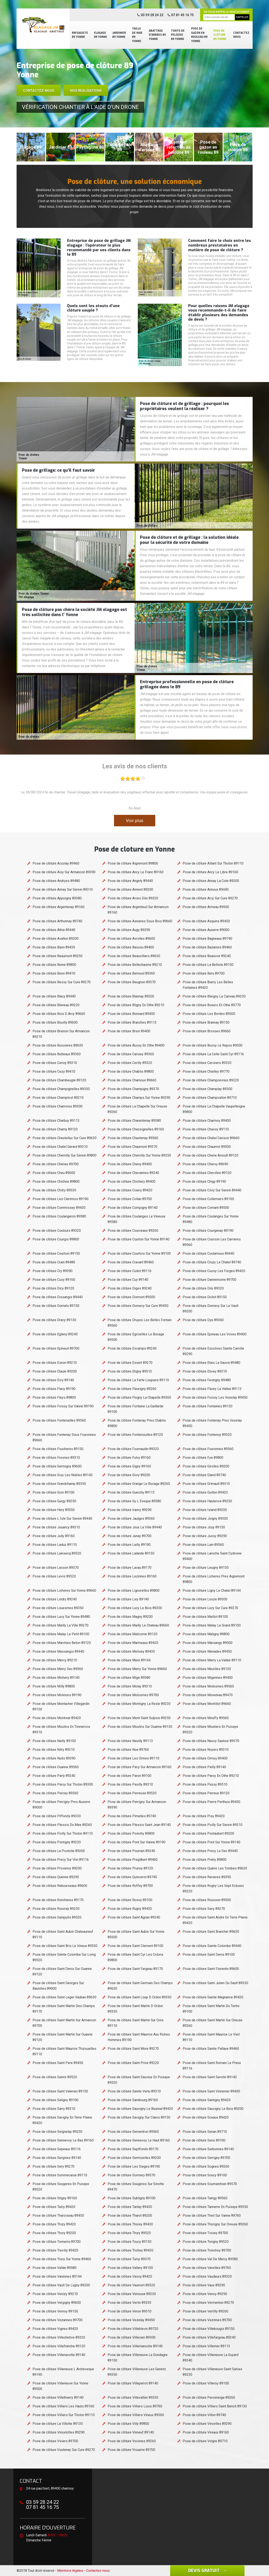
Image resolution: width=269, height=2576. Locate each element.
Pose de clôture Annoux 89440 (206, 889)
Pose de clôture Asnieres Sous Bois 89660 (140, 921)
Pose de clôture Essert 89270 (130, 1363)
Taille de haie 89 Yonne (137, 35)
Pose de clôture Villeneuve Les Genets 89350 (137, 2372)
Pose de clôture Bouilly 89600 (55, 1022)
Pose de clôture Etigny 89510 (130, 1371)
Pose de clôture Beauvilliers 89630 (134, 956)
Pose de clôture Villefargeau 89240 (209, 2337)
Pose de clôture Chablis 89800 (131, 1071)
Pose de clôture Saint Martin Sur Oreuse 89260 (212, 2023)
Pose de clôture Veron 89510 (129, 2311)
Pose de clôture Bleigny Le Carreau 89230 (214, 996)
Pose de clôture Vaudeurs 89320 (207, 2276)
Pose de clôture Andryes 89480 (56, 881)
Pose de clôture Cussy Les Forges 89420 (214, 1271)
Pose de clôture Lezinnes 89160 (132, 1576)
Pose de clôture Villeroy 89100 (206, 2383)
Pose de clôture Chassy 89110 (206, 1129)
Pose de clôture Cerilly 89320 (130, 1063)
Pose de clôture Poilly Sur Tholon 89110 (63, 1833)
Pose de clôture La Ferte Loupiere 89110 (138, 1380)
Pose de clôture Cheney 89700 (56, 1164)
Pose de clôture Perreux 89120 (206, 1793)
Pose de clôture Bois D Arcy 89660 (59, 1014)
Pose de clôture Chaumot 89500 (207, 1147)
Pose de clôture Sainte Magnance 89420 (213, 1997)
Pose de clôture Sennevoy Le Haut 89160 (139, 2140)
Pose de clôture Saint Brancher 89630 (211, 1932)
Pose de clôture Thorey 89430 (130, 2224)
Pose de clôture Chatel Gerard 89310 (60, 1147)
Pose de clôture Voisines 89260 (132, 2441)
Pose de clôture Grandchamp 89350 (59, 1484)
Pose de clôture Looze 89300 (205, 1599)
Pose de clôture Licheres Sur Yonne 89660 (64, 1590)
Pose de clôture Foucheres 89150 (58, 1449)
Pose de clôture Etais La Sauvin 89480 (211, 1363)
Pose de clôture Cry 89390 (53, 1271)
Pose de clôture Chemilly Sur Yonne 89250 (139, 1155)
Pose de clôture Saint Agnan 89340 (134, 1917)
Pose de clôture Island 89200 (205, 1510)
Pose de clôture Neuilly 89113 (130, 1741)
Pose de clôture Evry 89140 (53, 1380)
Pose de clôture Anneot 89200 (130, 889)
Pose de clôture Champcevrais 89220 (211, 1080)
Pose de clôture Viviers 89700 (55, 2441)
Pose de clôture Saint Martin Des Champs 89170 (64, 2008)
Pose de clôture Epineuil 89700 (56, 1348)
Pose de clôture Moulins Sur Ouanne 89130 (140, 1727)
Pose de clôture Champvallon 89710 (210, 1098)
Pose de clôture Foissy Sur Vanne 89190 (63, 1406)
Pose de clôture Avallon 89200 (55, 939)
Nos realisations (86, 91)
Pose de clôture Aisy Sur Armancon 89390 (64, 872)
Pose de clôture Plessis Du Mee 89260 (62, 1825)
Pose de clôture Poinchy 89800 (131, 1833)
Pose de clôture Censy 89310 (55, 1063)
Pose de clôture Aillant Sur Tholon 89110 (213, 863)
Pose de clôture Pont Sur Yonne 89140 (211, 1842)
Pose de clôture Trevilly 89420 (55, 2250)
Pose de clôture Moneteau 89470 (208, 1695)
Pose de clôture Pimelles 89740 (132, 1816)
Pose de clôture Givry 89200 (129, 1475)
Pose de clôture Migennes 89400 (208, 1678)
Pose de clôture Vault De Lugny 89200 (61, 2285)
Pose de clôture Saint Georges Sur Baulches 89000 (58, 1986)
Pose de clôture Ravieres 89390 (207, 1877)
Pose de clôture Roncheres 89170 (58, 1900)
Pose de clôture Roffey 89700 (130, 1886)
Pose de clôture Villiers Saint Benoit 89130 (215, 2406)
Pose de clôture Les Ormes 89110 (133, 1758)
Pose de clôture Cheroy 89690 (205, 1164)
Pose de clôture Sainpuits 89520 (57, 1917)
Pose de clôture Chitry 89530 (54, 1190)
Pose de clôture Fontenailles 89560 (59, 1420)
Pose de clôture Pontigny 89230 (57, 1842)
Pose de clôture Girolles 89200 (206, 1466)
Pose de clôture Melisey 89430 (131, 1651)
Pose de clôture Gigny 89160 (129, 1466)
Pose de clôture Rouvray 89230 (56, 1909)
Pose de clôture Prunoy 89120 (130, 1868)
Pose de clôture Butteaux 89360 (57, 1054)
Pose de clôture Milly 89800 (54, 1686)
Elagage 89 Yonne (100, 35)
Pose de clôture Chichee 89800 (56, 1181)
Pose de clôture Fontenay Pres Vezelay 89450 (212, 1423)
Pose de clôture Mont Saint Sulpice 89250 (139, 1718)
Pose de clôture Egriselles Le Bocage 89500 (136, 1337)
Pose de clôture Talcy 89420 (54, 2207)
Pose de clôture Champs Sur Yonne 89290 (139, 1098)
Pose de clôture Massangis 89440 (58, 1651)
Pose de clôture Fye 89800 (203, 1458)
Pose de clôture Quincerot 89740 (132, 1877)
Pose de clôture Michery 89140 (56, 1678)
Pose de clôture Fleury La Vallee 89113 (212, 1389)
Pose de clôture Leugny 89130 (206, 1568)
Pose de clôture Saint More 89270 (133, 2049)
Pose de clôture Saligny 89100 (55, 2100)
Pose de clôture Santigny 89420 (207, 2100)
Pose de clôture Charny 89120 (55, 1129)
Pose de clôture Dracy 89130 (54, 1320)
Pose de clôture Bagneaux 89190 (207, 939)
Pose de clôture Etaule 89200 (55, 1371)
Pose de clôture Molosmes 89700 (133, 1695)
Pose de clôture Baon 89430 (54, 947)
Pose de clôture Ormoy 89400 (205, 1758)
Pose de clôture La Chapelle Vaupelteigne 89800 (214, 1109)
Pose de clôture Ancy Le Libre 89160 (210, 872)
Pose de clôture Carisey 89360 (131, 1054)
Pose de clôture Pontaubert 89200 (208, 1833)
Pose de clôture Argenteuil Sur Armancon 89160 (138, 909)
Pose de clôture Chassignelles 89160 (136, 1129)
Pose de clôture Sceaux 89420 (206, 2117)
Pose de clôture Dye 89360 (203, 1320)
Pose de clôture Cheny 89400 (130, 1164)
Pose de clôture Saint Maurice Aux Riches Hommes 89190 (139, 2037)
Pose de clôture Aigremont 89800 (133, 863)
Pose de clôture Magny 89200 (130, 1617)
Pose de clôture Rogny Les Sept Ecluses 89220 (213, 1888)
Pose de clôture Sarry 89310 (54, 2109)
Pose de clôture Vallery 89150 (130, 2268)
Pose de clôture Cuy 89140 (128, 1280)
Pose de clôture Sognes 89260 (206, 2166)
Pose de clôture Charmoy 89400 (207, 1121)
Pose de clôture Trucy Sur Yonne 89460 (62, 2259)
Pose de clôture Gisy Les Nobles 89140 (63, 1475)
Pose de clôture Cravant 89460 (131, 1262)
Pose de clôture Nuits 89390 (54, 1758)
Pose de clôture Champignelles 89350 (61, 1089)
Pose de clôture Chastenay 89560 (133, 1138)
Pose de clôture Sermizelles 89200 (134, 2158)
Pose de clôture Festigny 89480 (207, 1380)
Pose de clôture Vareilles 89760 (207, 2268)
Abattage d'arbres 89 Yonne (157, 35)
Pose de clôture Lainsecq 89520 (57, 1553)
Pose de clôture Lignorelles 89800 (133, 1590)
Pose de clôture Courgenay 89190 (208, 1231)
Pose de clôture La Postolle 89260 (59, 1851)
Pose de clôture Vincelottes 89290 (59, 2432)
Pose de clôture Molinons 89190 (57, 1695)
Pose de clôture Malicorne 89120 (132, 1634)
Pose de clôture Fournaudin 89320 (133, 1449)
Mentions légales (70, 2571)
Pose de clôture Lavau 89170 (129, 1568)
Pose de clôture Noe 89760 (128, 1750)
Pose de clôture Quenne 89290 (56, 1877)
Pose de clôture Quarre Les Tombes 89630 (215, 1868)
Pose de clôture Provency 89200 (57, 1868)
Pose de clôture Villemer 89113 (206, 2346)
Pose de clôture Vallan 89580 (55, 2268)
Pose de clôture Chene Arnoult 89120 (210, 1155)
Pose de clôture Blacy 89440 (54, 996)
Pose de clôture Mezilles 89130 (207, 1669)
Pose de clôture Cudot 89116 (129, 1271)
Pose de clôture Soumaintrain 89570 (210, 2184)
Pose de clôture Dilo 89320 (203, 1288)
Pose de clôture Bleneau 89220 (56, 1005)
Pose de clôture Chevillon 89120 (207, 1173)
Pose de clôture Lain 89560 (203, 1545)
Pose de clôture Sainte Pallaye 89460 (211, 2049)
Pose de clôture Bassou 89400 (131, 947)
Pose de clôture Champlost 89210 (58, 1098)
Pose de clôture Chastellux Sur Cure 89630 (65, 1138)
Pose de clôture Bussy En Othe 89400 (136, 1045)
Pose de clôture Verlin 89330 (129, 2303)
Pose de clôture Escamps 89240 (132, 1348)
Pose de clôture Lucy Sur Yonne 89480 (61, 1617)
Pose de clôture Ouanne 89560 (56, 1767)
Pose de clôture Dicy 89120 (53, 1288)
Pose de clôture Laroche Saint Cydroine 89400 (212, 1556)
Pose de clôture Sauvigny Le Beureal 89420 (140, 2109)
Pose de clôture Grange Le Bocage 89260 (139, 1484)
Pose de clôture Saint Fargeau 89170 (135, 1969)
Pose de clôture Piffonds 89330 (57, 1816)
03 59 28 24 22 (150, 15)
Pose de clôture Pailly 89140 (204, 1767)
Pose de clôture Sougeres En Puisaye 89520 (61, 2186)
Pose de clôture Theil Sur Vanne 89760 (212, 2215)
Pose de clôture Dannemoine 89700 (209, 1280)
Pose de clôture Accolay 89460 (56, 863)
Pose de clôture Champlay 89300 (207, 1089)
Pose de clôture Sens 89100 (204, 2140)
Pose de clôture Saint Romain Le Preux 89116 (212, 2065)
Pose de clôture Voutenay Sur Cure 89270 (64, 2450)
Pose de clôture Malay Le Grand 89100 (212, 1625)
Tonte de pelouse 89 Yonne (178, 35)
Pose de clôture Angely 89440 (130, 881)
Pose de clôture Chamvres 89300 (58, 1106)
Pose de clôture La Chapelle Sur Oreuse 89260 (137, 1109)
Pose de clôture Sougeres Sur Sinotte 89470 (136, 2186)
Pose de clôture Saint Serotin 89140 (210, 2077)
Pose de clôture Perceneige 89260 (209, 2397)
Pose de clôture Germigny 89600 (57, 1466)
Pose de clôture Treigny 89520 (206, 2242)
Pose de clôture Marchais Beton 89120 (62, 1643)
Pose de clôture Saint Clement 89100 (135, 1946)
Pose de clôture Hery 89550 (54, 1510)
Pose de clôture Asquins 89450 (206, 921)
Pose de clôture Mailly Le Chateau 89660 (138, 1625)
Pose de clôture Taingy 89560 (205, 2198)
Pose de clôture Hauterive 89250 (207, 1501)
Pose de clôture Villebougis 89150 (209, 2329)
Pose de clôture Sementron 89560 (133, 2132)
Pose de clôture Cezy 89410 (54, 1071)
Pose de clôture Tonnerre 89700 (57, 2242)
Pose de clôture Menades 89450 (207, 1651)
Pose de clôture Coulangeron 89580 (59, 1216)
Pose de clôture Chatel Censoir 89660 (211, 1138)
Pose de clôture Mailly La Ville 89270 (60, 1625)
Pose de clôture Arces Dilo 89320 (133, 898)
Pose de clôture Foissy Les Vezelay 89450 (215, 1397)
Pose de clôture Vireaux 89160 (206, 2432)
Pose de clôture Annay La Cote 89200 (211, 881)
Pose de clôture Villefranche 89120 (59, 2346)
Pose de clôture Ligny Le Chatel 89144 (212, 1590)
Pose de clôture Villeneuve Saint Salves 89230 (212, 2372)
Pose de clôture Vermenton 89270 (208, 2303)
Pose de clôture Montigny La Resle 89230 (139, 1704)
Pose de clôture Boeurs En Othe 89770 (212, 1005)
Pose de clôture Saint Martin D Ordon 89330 (135, 2008)
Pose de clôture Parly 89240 (54, 1776)
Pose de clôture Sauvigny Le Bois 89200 (213, 2109)
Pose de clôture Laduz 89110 (55, 1545)
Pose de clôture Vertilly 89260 (205, 2311)
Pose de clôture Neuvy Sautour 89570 (211, 1741)
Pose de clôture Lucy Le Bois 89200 (135, 1608)
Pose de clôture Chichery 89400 (131, 1181)
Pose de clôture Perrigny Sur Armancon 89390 (137, 1804)
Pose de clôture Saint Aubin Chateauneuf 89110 (63, 1934)
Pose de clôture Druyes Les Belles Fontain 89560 (140, 1323)
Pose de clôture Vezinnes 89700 (207, 2320)
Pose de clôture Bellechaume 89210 (135, 965)
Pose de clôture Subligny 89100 (131, 2198)
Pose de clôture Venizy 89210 (55, 2294)
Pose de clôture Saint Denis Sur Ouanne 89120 (62, 1971)
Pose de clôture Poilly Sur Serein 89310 (212, 1825)
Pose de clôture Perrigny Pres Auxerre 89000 (61, 1804)
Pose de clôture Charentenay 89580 (134, 1121)
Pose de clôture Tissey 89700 (205, 2233)
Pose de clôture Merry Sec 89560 (58, 1669)
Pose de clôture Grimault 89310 (206, 1484)
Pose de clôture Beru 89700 (204, 973)
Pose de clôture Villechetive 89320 (59, 2337)
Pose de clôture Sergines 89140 (57, 2158)
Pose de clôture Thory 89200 (54, 2233)
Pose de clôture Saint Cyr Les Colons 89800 (135, 1957)
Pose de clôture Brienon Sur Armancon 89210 (61, 1034)
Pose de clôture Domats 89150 (56, 1306)
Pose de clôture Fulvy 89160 (129, 1458)
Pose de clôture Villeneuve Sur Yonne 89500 (60, 2386)
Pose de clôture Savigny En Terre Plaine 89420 (62, 2120)
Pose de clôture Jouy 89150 (204, 1527)
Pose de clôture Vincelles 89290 (207, 2424)
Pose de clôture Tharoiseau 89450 (58, 2215)
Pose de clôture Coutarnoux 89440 (208, 1253)
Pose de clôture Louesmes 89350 (58, 1608)
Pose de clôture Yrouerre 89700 (131, 2450)
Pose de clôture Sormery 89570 (131, 2175)
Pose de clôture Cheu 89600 (54, 1173)
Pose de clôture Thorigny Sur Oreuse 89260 (215, 2224)
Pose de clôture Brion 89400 (129, 1031)
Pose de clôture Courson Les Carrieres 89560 (212, 1242)
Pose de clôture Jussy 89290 (205, 1536)
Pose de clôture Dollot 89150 (205, 1297)
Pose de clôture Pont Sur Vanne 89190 (136, 1842)
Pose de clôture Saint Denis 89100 (209, 1954)
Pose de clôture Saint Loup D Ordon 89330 (139, 1997)
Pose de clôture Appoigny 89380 (57, 898)
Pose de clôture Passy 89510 (205, 1784)
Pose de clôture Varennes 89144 (57, 2276)
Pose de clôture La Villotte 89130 (58, 2424)
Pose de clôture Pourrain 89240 (131, 1851)
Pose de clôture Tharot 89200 (130, 2215)
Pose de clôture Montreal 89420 (57, 1718)
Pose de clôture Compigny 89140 (133, 1208)
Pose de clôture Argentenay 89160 (58, 907)
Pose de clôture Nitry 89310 (54, 1750)
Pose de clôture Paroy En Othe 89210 (211, 1776)
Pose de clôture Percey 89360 (55, 1793)
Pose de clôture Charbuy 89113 (56, 1121)
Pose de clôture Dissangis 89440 (58, 1297)
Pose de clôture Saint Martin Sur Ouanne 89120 (63, 2037)
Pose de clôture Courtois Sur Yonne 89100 (139, 1253)
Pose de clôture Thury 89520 (129, 2233)
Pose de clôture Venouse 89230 (132, 2294)
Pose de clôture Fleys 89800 (54, 1397)
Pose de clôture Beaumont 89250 (58, 956)
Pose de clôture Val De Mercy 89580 (210, 2259)
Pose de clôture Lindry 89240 (55, 1599)
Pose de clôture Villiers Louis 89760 (135, 2406)
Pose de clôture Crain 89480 (54, 1262)
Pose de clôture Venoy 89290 (205, 2294)
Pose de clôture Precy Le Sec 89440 (210, 1851)
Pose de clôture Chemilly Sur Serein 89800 (65, 1155)
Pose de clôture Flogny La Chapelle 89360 (139, 1397)
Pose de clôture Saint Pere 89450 (58, 2063)
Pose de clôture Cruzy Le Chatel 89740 (212, 1262)
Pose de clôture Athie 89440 (54, 930)
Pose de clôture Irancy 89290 (130, 1510)
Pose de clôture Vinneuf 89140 (131, 2432)
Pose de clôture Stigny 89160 (55, 2198)
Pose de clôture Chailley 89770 (206, 1071)
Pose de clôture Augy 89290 (129, 930)
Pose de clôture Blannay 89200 (131, 996)
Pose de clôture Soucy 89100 (205, 2175)
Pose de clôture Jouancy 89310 (56, 1527)
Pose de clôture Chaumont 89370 (132, 1147)
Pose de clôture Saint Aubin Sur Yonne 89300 (136, 1934)
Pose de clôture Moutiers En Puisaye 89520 (210, 1729)
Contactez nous (241, 35)
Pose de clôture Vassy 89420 (130, 2276)
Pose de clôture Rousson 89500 (207, 1900)
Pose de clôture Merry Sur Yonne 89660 (137, 1669)
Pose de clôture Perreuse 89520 (132, 1793)
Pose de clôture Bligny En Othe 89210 (136, 1005)
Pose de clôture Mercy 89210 (55, 1660)
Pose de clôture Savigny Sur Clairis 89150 (139, 2117)
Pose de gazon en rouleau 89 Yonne (199, 35)
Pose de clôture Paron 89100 (129, 1776)
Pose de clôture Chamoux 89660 (132, 1080)
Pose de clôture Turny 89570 (129, 2259)
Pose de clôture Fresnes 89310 (56, 1458)
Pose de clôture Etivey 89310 (205, 1371)
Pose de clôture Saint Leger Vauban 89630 (64, 1997)
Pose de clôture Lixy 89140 (128, 1599)
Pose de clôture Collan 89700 (130, 1199)
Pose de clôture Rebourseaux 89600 (60, 1886)
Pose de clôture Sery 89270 (53, 2166)
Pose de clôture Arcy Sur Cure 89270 (210, 898)
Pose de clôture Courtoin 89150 (56, 1253)
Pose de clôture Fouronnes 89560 (208, 1449)
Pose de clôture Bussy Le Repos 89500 (212, 1045)
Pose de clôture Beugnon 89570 (132, 982)
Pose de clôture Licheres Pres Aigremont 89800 (214, 1579)
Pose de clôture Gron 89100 (53, 1492)
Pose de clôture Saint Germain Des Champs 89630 (140, 1986)
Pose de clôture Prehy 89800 (204, 1860)
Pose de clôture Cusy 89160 (54, 1280)
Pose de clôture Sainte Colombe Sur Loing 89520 (64, 1957)
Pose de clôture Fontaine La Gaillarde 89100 (135, 1409)
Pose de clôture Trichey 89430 (130, 2250)
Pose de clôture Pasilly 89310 (130, 1784)
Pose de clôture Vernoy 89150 (55, 2311)
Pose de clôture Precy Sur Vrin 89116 (61, 1860)
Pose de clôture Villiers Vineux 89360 (136, 2415)
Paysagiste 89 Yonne (80, 35)
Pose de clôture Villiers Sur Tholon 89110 (64, 2415)
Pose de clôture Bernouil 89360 (131, 973)
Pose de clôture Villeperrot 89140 (133, 2383)
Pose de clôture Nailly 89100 (54, 1741)
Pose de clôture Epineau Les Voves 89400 (214, 1334)
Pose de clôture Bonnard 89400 (131, 1014)
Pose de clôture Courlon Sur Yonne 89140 (138, 1239)
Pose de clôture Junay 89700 (129, 1536)
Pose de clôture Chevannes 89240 (133, 1173)
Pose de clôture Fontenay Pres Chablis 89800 (137, 1423)
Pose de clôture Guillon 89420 (205, 1492)
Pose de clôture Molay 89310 (130, 1686)
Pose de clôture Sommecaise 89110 (60, 2175)
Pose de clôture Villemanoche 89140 (135, 2346)
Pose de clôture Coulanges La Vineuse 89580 (136, 1219)
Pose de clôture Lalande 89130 (131, 1553)
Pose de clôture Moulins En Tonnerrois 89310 (61, 1729)
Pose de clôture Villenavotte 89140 (59, 2355)
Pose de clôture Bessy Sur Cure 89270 (62, 982)
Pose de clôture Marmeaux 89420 (133, 1643)
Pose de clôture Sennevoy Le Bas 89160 (63, 2140)
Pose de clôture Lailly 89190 (129, 1545)
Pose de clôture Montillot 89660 (207, 1704)
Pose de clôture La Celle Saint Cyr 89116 (213, 1054)
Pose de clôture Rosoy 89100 (130, 1900)
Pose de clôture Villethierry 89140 (58, 2397)
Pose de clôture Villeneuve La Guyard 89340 (210, 2357)
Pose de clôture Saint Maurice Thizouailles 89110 (64, 2051)
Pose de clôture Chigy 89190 (204, 1181)
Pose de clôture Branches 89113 (132, 1022)
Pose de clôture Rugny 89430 (130, 1909)
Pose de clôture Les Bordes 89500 (209, 1014)
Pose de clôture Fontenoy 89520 (207, 1435)
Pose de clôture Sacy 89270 (204, 1909)
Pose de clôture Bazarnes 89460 (207, 947)
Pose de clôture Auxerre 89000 (206, 930)
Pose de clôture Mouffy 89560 (206, 1718)
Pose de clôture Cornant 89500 (206, 1208)
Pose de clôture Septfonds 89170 (133, 2149)
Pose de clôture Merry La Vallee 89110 (212, 1660)
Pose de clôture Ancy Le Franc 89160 (136, 872)
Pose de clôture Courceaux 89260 (133, 1231)
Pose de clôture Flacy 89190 (54, 1389)
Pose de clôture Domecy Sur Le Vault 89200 (210, 1308)
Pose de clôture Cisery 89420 (130, 1190)
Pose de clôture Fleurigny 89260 (132, 1389)
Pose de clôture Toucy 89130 (129, 2242)
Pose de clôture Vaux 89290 (204, 2285)
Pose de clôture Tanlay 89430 (130, 2207)
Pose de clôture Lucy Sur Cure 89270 (210, 1608)
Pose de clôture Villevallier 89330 (133, 2397)
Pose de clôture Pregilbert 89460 (133, 1860)
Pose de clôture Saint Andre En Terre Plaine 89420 (215, 1920)
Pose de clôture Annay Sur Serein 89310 (63, 889)
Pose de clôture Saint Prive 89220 (133, 2063)
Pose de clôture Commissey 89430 (59, 1208)
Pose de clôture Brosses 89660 (207, 1031)
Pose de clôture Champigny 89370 (133, 1089)
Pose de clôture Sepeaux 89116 (57, 2149)
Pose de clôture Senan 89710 (205, 2132)
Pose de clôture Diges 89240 (130, 1288)
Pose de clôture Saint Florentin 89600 (211, 1969)
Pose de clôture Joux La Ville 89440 (135, 1527)
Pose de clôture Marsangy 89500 (207, 1643)
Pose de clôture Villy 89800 (128, 2424)
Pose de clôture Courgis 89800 (56, 1239)
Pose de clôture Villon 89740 (204, 2415)
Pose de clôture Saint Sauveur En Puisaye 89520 (139, 2080)
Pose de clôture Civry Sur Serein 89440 (212, 1190)
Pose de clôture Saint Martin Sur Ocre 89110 (136, 2023)
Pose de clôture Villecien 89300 (131, 2337)
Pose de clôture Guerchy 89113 (131, 1492)
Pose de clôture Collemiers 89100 (208, 1199)
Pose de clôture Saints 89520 (55, 2077)
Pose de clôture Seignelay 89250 (57, 2132)
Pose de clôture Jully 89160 (54, 1536)
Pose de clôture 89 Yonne (219, 35)
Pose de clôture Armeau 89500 (206, 907)
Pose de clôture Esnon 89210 (55, 1363)
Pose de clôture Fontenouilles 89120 (135, 1435)
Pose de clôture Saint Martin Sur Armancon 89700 (64, 2023)
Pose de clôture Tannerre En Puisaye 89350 (215, 2207)
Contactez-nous (38, 91)
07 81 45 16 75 (181, 15)
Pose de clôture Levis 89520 (54, 1576)
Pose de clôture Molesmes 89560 (208, 1686)
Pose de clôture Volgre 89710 (205, 2441)
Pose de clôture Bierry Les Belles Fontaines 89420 (208, 985)
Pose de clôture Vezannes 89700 (58, 2320)
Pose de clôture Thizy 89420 (54, 2224)
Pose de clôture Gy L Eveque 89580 (134, 1501)
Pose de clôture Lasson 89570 (56, 1568)
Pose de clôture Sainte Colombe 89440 (212, 1946)
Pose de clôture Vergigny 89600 (57, 2303)
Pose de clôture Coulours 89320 (57, 1231)
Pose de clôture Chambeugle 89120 (59, 1080)
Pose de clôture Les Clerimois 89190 (60, 1199)
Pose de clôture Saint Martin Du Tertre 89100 (211, 2008)
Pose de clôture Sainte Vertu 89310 (134, 2091)
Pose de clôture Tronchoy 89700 (207, 2250)
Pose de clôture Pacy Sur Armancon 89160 (139, 1767)
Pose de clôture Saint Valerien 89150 (60, 2091)
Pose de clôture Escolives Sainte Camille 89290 (213, 1351)
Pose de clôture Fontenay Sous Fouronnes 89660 (64, 1437)
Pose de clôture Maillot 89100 (205, 1617)
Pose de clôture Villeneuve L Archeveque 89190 (63, 2372)
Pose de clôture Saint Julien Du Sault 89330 (215, 1983)
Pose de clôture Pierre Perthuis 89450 (211, 1802)
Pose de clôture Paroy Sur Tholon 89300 (63, 1784)
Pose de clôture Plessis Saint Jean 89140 (139, 1825)
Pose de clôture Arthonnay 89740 (57, 921)
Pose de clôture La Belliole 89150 (208, 965)
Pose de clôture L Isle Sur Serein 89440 (62, 1519)
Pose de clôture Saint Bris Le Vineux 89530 (65, 1946)
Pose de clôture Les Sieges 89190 (134, 2166)
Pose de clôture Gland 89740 (204, 1475)
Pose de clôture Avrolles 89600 (131, 939)
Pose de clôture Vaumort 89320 (131, 2285)
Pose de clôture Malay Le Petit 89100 (61, 1634)
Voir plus (134, 820)
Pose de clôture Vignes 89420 (55, 2329)
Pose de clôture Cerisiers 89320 (207, 1063)
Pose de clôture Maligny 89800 (206, 1634)
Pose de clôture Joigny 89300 (205, 1519)
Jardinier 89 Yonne (119, 35)
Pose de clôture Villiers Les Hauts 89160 (63, 2406)
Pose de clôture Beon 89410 (54, 973)
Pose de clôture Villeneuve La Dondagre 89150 (138, 2357)
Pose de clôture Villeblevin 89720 (133, 2329)
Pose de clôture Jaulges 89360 (131, 1519)
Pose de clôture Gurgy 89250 (54, 1501)
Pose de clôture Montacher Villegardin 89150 (61, 1706)
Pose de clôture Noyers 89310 (206, 1750)
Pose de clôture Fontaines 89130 (207, 1406)
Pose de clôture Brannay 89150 (206, 1022)
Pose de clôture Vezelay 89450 (131, 2320)
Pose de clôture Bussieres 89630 (58, 1045)
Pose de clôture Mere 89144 (129, 1660)
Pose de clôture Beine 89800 (54, 965)
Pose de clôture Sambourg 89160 (133, 2100)
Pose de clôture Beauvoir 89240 (207, 956)
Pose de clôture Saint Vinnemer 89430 (211, 2091)
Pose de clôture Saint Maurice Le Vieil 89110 (211, 2037)
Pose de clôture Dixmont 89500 (131, 1297)
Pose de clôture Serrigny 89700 (206, 2158)
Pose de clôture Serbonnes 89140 (208, 2149)
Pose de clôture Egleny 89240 (55, 1334)
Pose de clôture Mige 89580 (129, 1678)
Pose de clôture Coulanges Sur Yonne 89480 (211, 1219)
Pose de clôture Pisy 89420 (204, 1816)
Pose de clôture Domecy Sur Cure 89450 (138, 1306)
